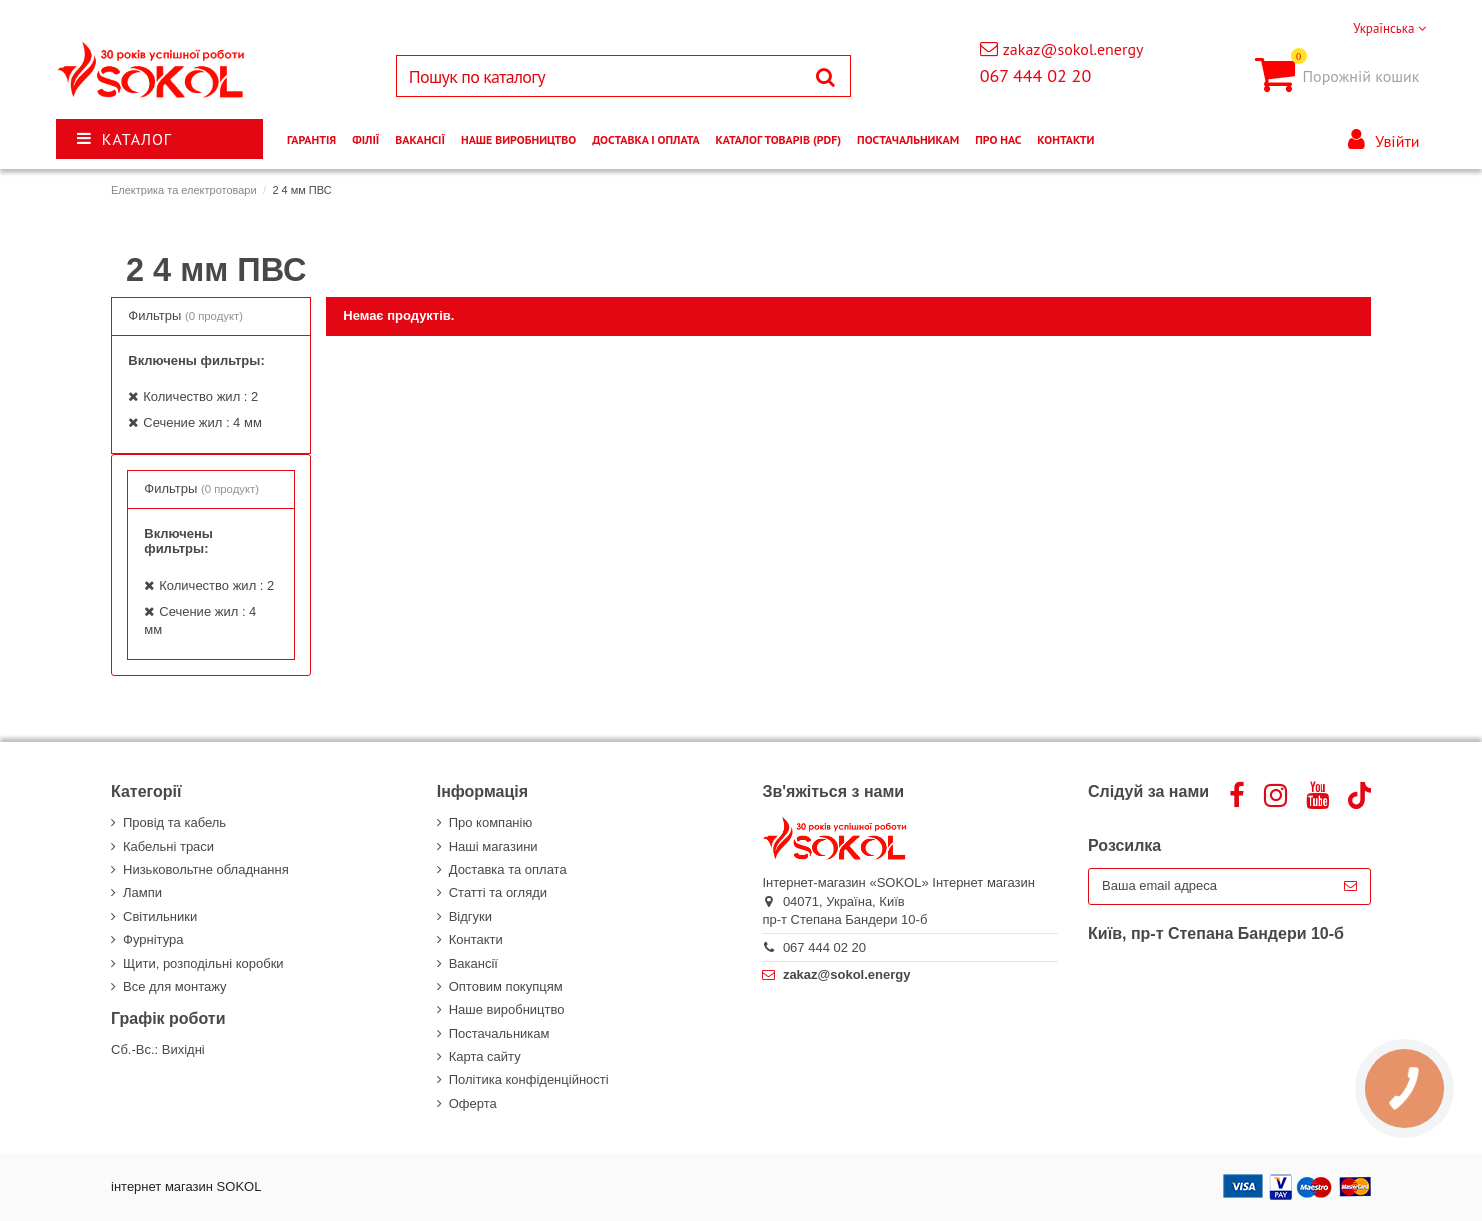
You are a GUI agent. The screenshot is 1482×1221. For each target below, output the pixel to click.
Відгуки (470, 916)
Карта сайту (485, 1056)
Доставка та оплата (508, 869)
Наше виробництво (507, 1009)
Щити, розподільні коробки (203, 963)
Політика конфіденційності (529, 1079)
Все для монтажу (175, 986)
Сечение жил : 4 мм (202, 422)
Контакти (476, 939)
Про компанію (491, 822)
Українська (1389, 28)
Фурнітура (153, 939)
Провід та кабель (174, 822)
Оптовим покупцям (506, 986)
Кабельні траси (168, 846)
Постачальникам (499, 1033)
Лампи (142, 892)
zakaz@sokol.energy (1073, 49)
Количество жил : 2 (200, 396)
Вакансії (473, 963)
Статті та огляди (498, 892)
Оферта (473, 1103)
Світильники (160, 916)
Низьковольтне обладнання (206, 869)
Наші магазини (493, 846)
